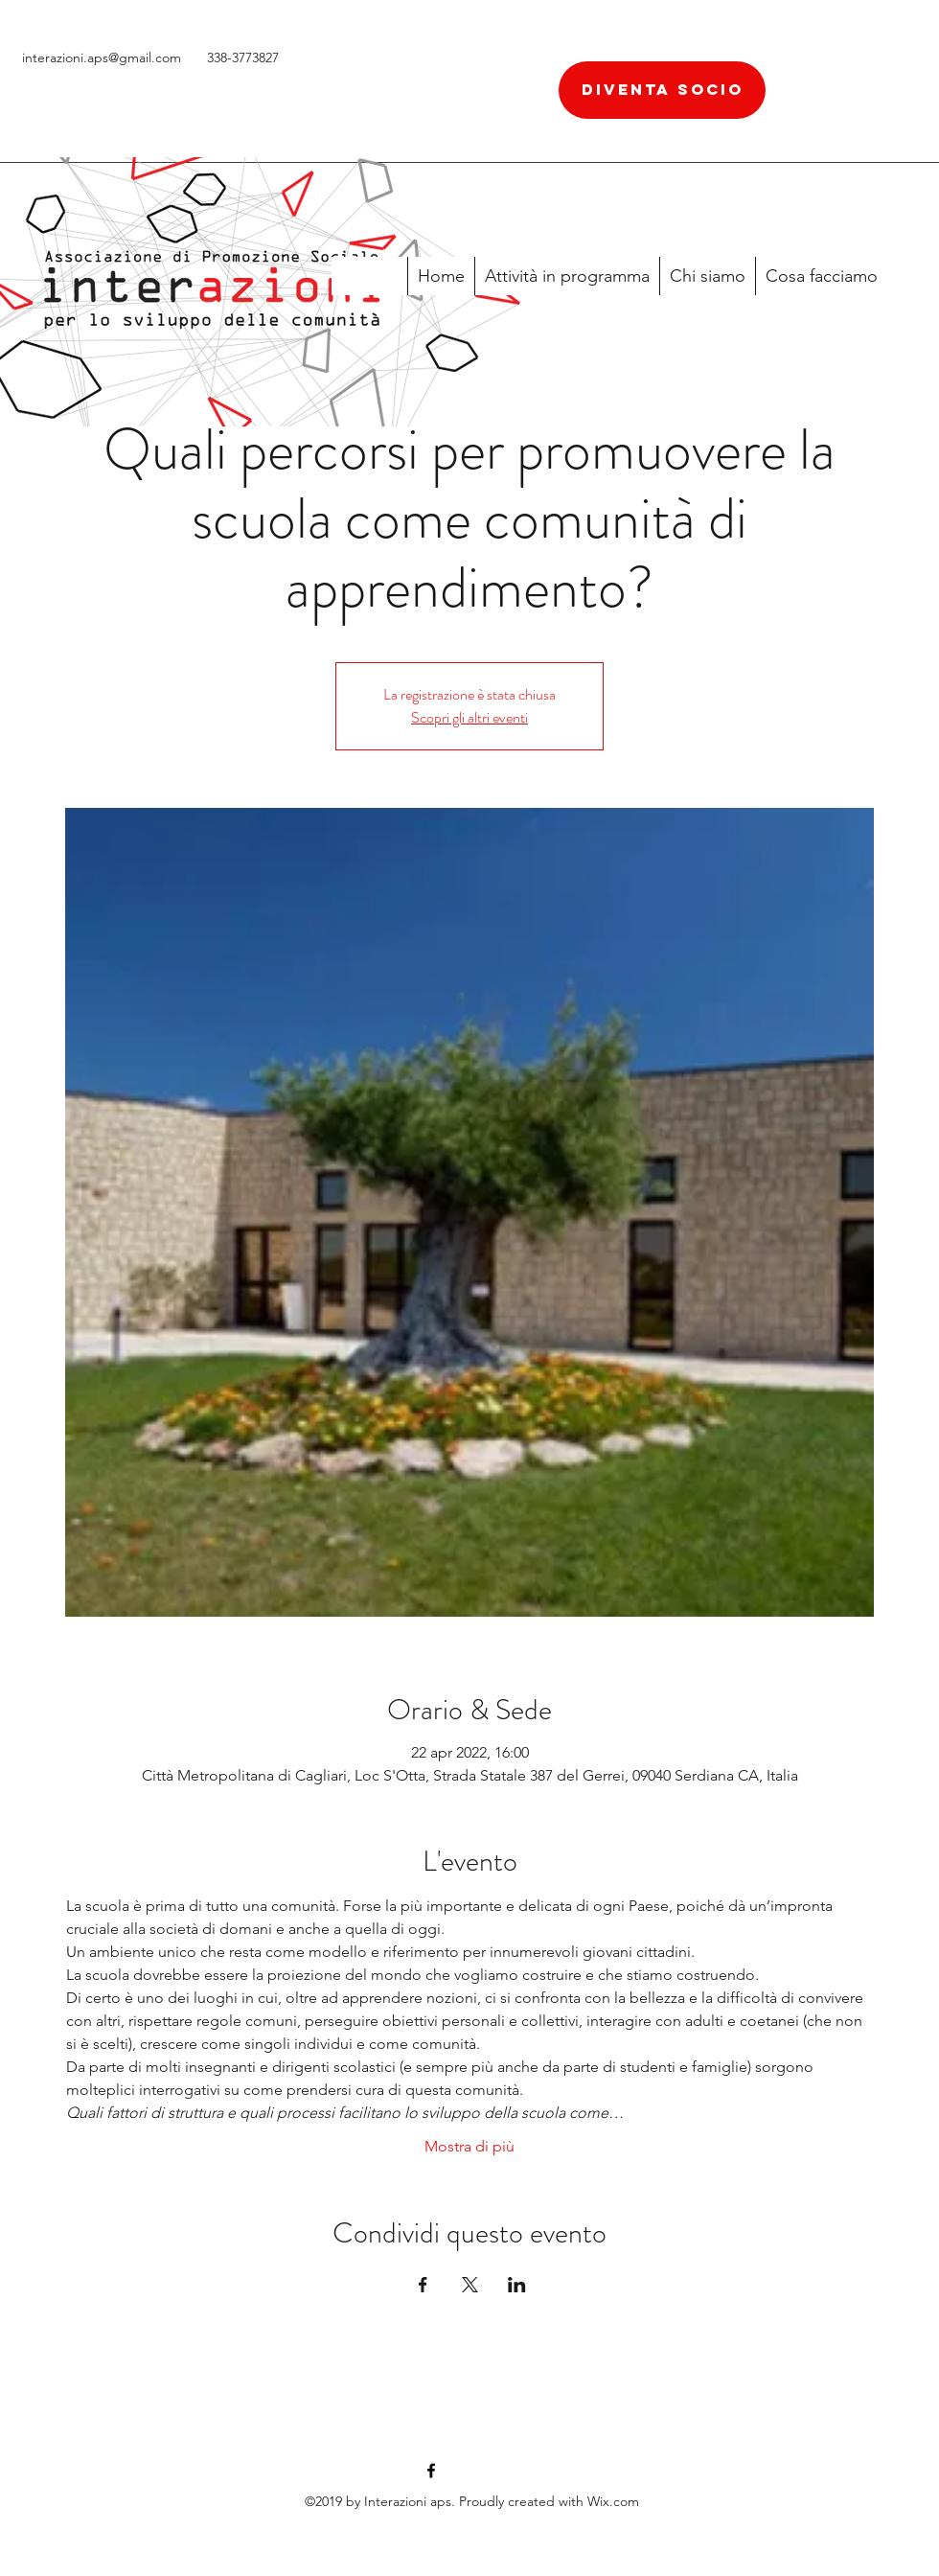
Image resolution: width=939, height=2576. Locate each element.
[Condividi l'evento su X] (470, 2284)
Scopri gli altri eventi (469, 717)
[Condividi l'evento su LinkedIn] (517, 2284)
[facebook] (431, 2470)
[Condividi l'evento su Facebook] (423, 2284)
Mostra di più (469, 2146)
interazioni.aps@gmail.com (101, 57)
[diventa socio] (662, 90)
